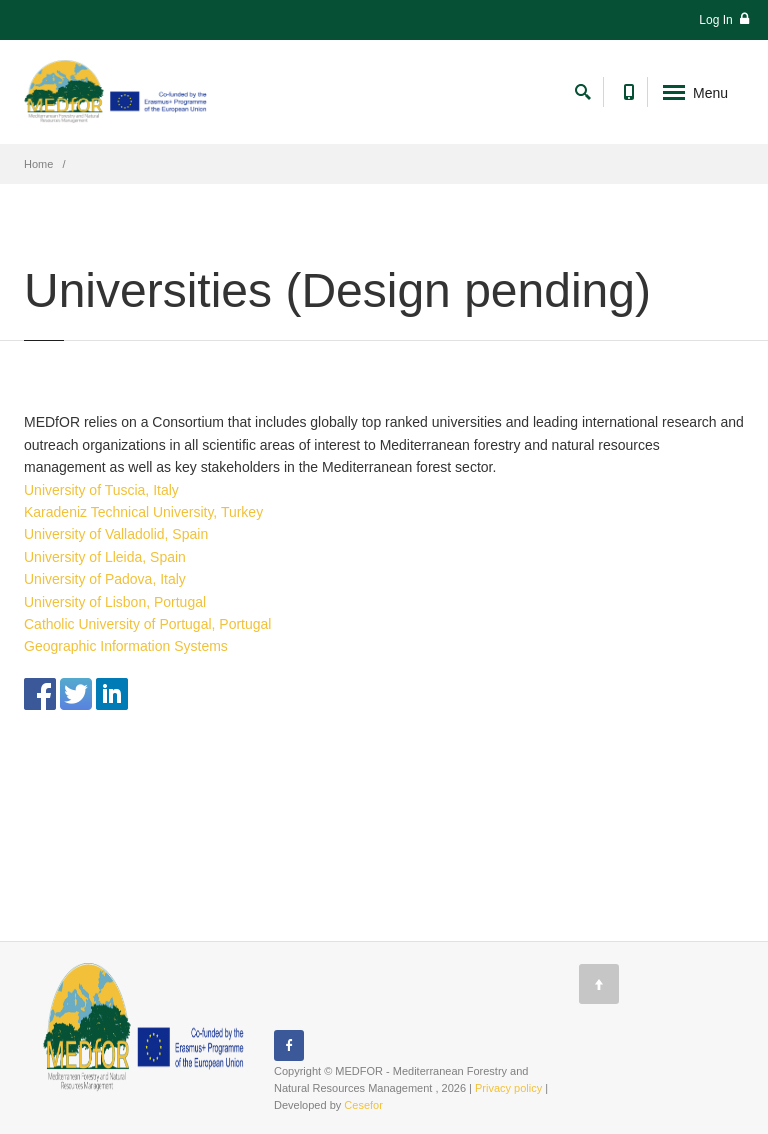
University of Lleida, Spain (105, 557)
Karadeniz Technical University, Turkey (143, 512)
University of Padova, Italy (105, 579)
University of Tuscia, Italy (101, 490)
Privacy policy (508, 1088)
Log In (724, 19)
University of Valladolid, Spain (116, 534)
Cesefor (363, 1105)
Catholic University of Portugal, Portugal (147, 624)
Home (38, 164)
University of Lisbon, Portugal (115, 602)
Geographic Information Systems (126, 646)
